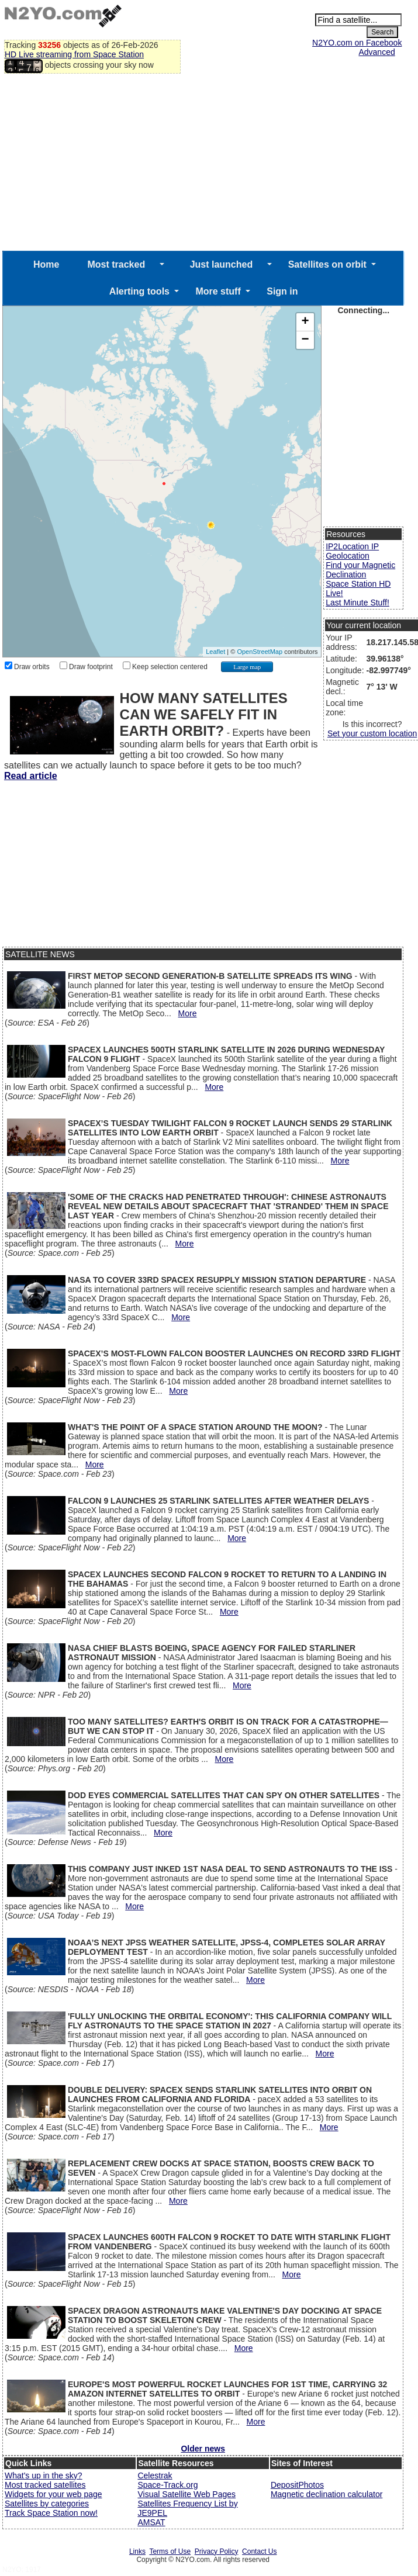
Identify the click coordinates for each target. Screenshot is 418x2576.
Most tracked (116, 264)
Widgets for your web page (53, 2494)
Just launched (221, 264)
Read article (30, 776)
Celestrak (154, 2475)
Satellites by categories (47, 2503)
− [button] (305, 340)
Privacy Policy (217, 2551)
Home (46, 264)
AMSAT (151, 2522)
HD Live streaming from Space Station (74, 54)
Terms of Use (170, 2551)
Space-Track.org (167, 2485)
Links (137, 2551)
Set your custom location (372, 733)
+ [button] (305, 322)
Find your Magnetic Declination (360, 569)
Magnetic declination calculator (326, 2494)
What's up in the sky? (43, 2475)
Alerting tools (139, 291)
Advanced (376, 52)
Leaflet (215, 651)
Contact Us (259, 2551)
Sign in (282, 291)
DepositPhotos (297, 2485)
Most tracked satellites (45, 2485)
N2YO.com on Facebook (357, 42)
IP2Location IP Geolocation (352, 551)
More (187, 1013)
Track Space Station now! (51, 2513)
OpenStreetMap (259, 651)
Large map (247, 666)
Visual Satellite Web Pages (186, 2494)
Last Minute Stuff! (357, 602)
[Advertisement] (203, 163)
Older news (202, 2448)
